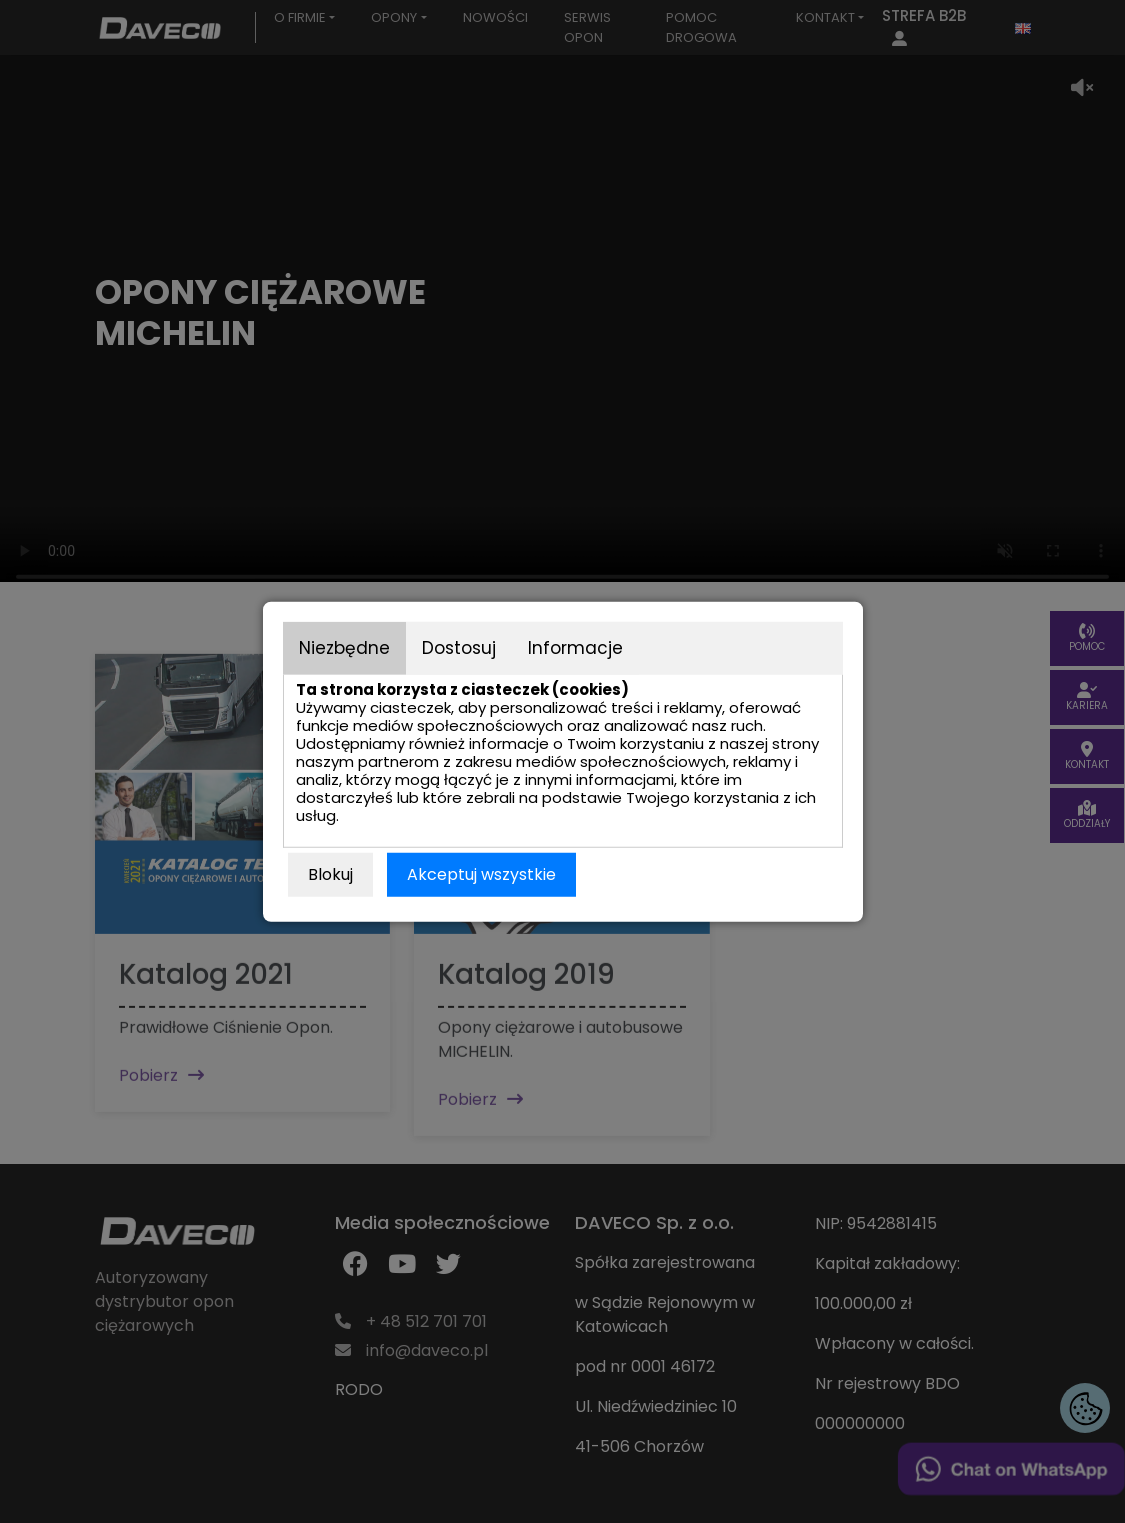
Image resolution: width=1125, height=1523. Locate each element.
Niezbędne (344, 647)
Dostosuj (459, 647)
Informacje (575, 647)
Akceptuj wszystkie (481, 874)
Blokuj (330, 874)
